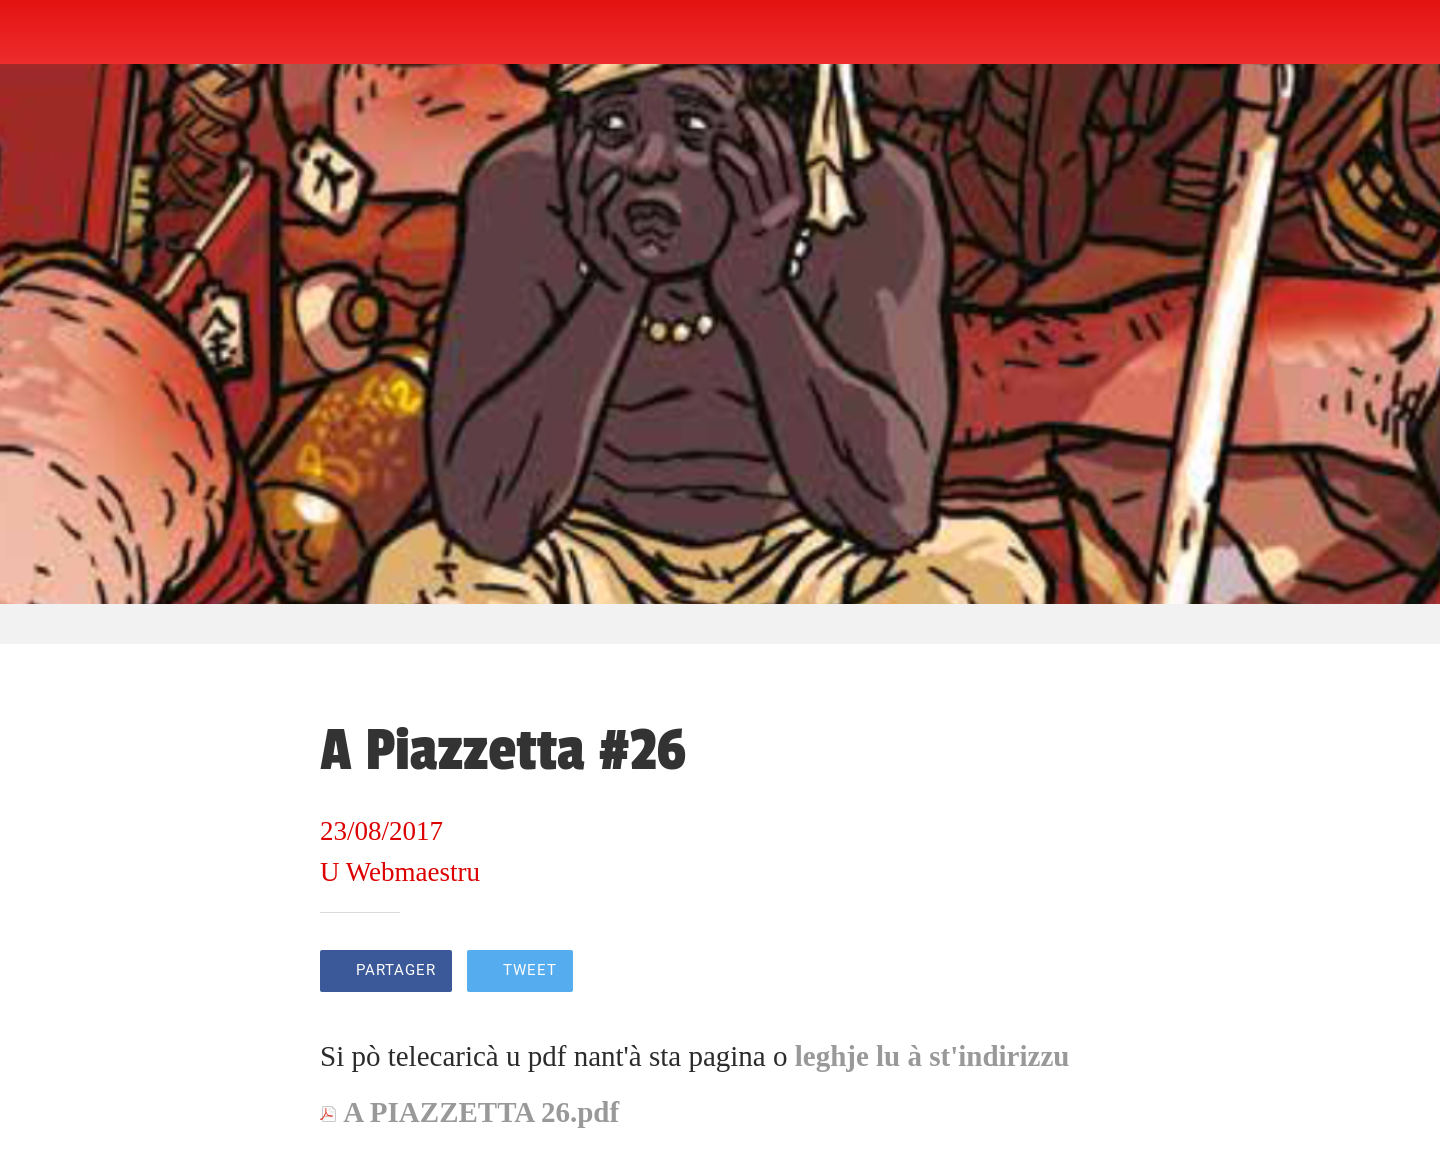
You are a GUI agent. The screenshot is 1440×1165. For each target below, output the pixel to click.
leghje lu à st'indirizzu (932, 1056)
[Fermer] (40, 32)
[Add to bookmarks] (1096, 973)
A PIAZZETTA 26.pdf (481, 1112)
